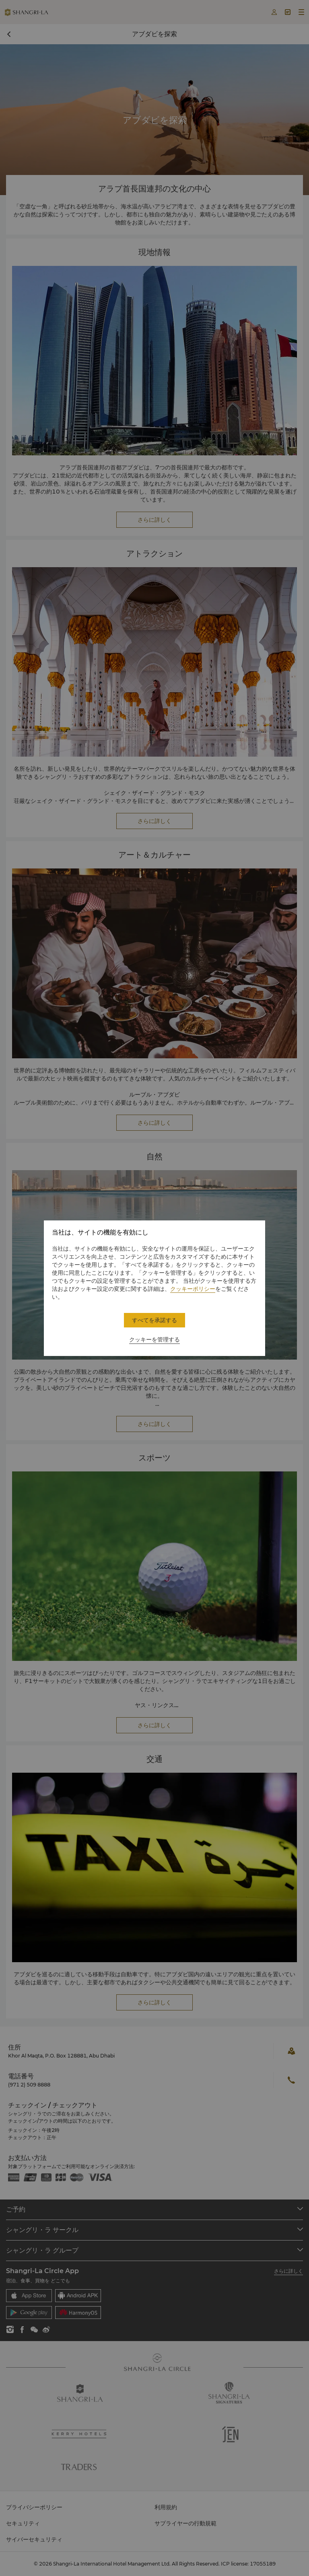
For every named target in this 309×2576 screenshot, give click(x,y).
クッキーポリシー (192, 1288)
